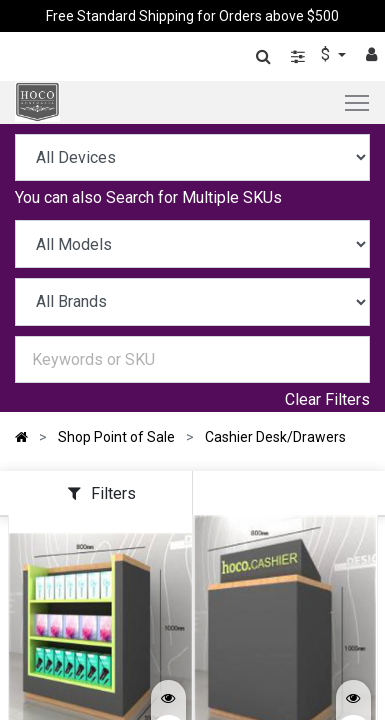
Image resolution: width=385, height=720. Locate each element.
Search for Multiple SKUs (194, 197)
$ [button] (327, 54)
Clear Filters (327, 399)
